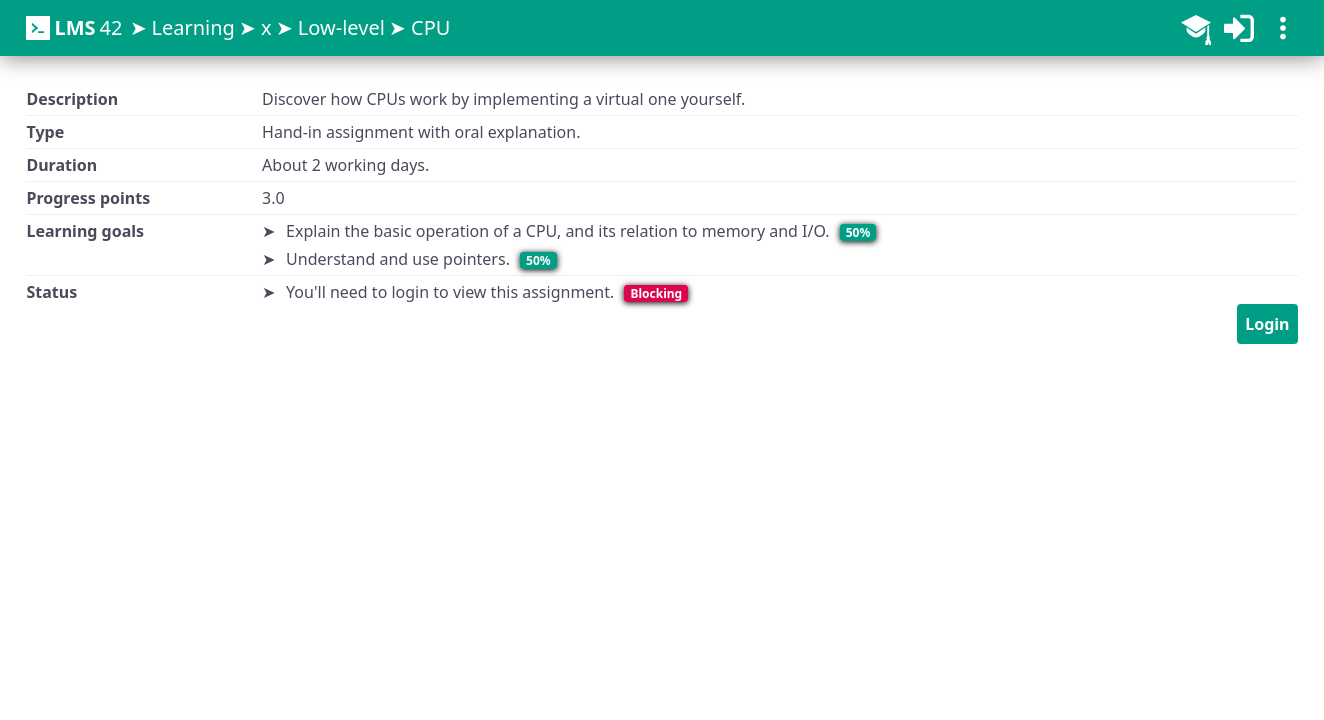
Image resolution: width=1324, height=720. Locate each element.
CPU (430, 27)
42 (74, 28)
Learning (192, 27)
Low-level (341, 27)
